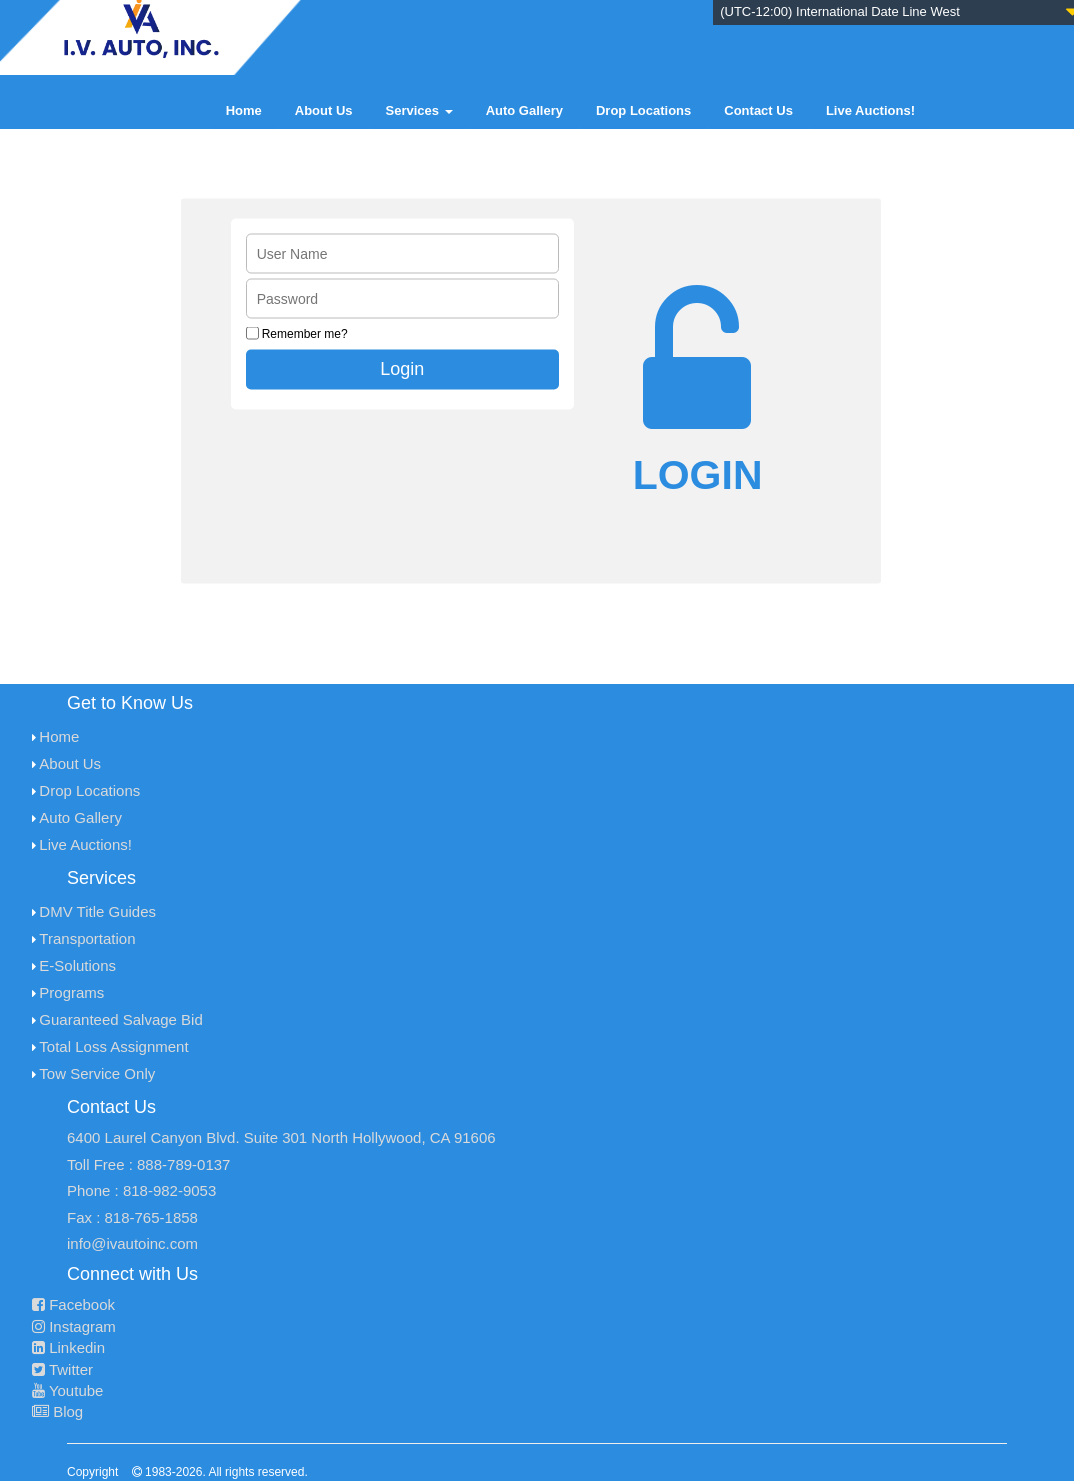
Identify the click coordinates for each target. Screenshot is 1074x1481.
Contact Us (758, 110)
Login (402, 369)
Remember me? (305, 334)
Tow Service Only (97, 1073)
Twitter (62, 1369)
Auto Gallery (524, 110)
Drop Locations (643, 110)
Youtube (67, 1390)
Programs (71, 992)
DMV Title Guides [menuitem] (97, 911)
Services (419, 110)
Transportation (87, 938)
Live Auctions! (870, 110)
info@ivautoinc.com (132, 1243)
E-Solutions (77, 965)
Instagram (74, 1326)
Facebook (73, 1304)
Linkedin (68, 1347)
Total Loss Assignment (113, 1046)
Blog (57, 1411)
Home (244, 110)
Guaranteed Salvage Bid (120, 1019)
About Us (324, 110)
